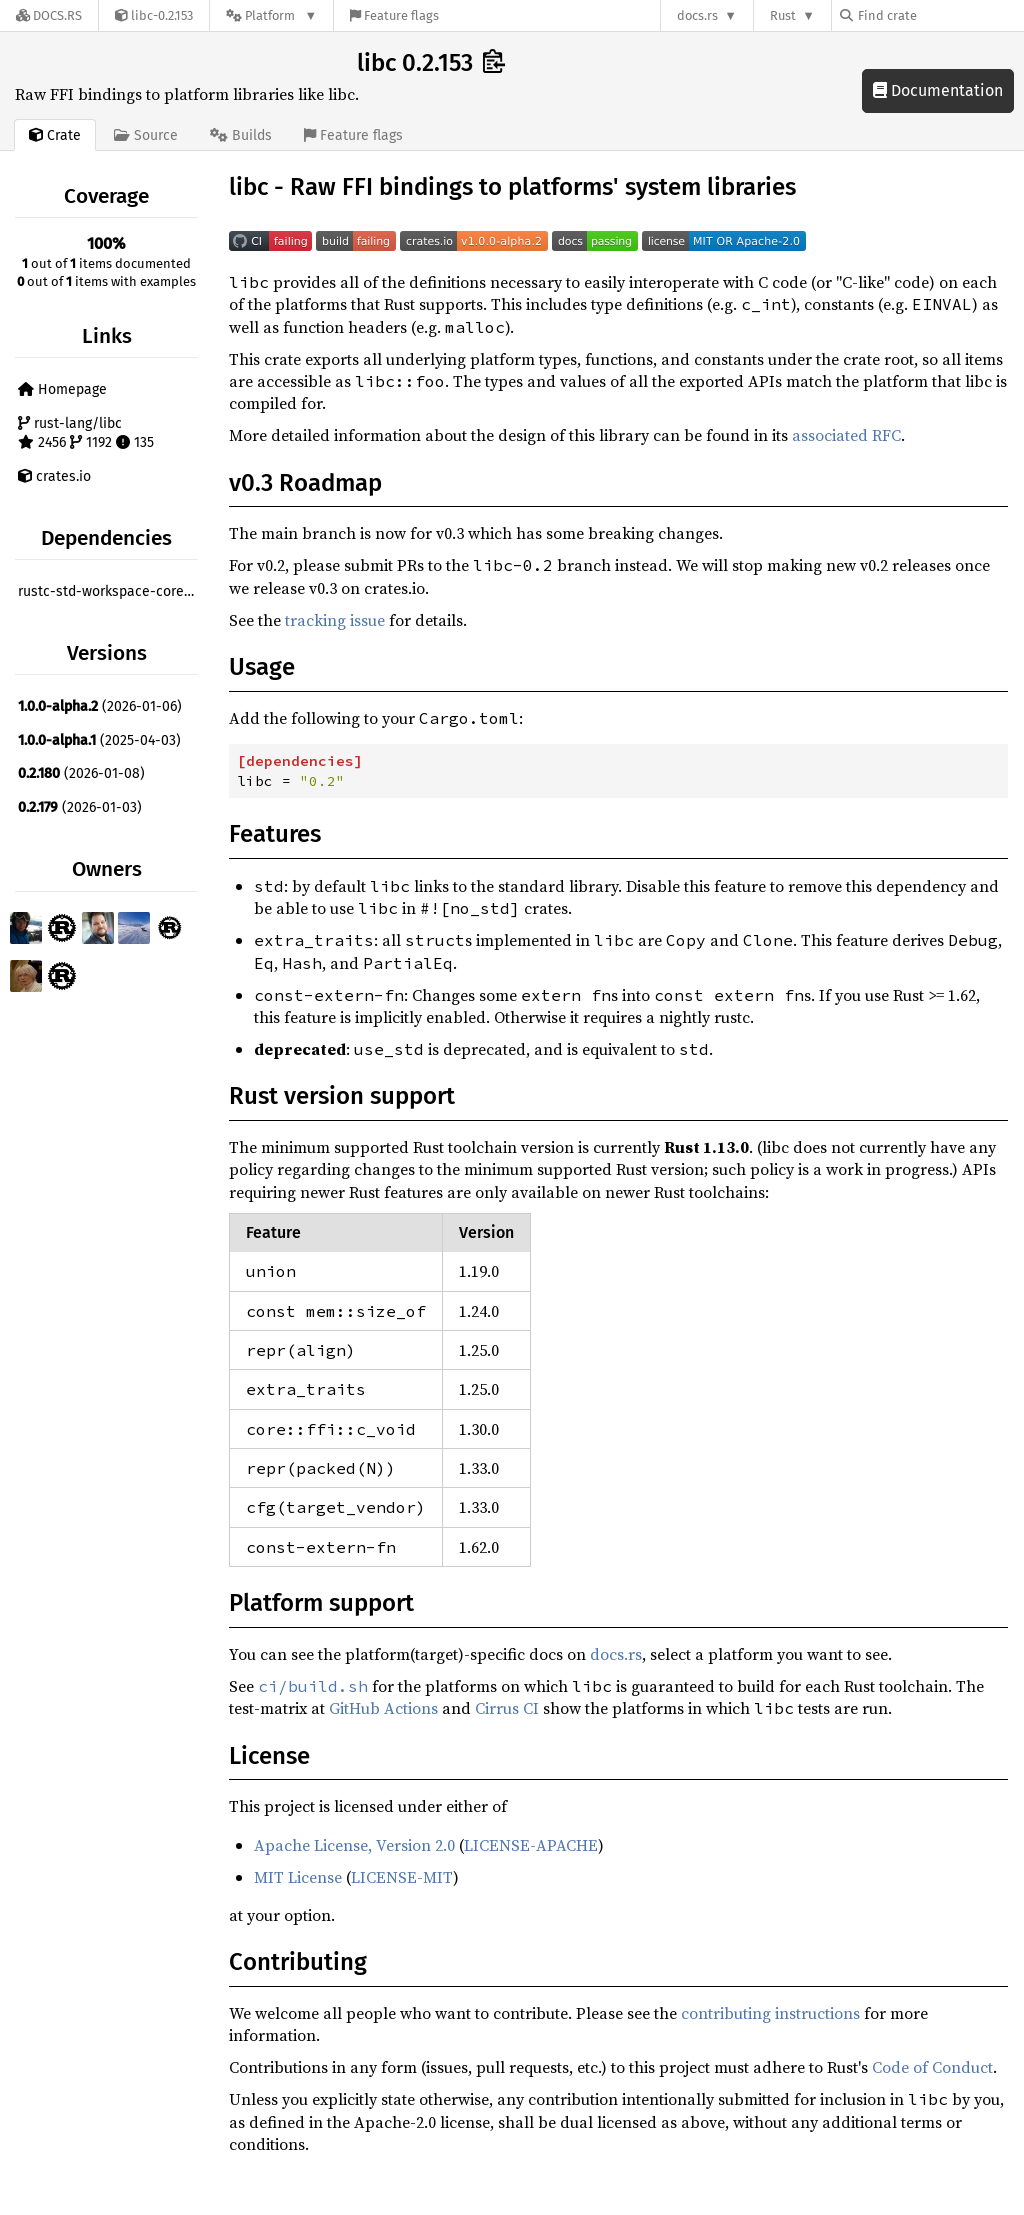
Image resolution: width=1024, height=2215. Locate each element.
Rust (783, 15)
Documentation (938, 90)
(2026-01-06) (100, 706)
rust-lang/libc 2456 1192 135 (86, 433)
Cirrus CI (507, 1708)
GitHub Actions (383, 1708)
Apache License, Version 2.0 (354, 1845)
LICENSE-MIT (402, 1877)
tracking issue (335, 620)
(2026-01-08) (81, 773)
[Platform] (271, 15)
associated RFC (846, 435)
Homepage (62, 389)
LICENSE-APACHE (531, 1845)
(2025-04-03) (99, 740)
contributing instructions (770, 2013)
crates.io (54, 476)
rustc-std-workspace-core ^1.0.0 (110, 591)
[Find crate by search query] (940, 15)
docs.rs (697, 15)
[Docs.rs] (49, 15)
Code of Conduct (932, 2067)
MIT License (298, 1877)
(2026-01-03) (80, 807)
